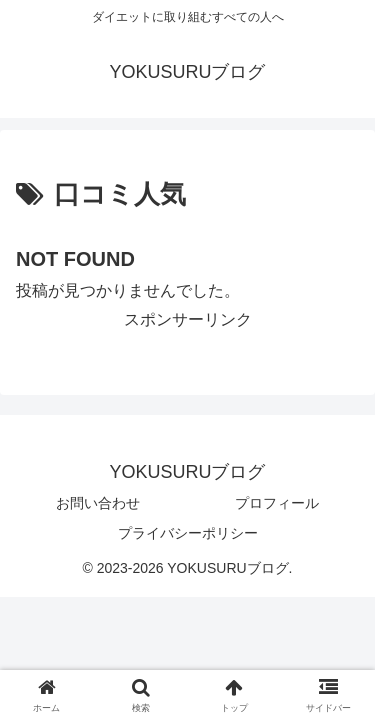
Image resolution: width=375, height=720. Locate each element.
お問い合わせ (98, 503)
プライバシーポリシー (188, 533)
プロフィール (277, 503)
